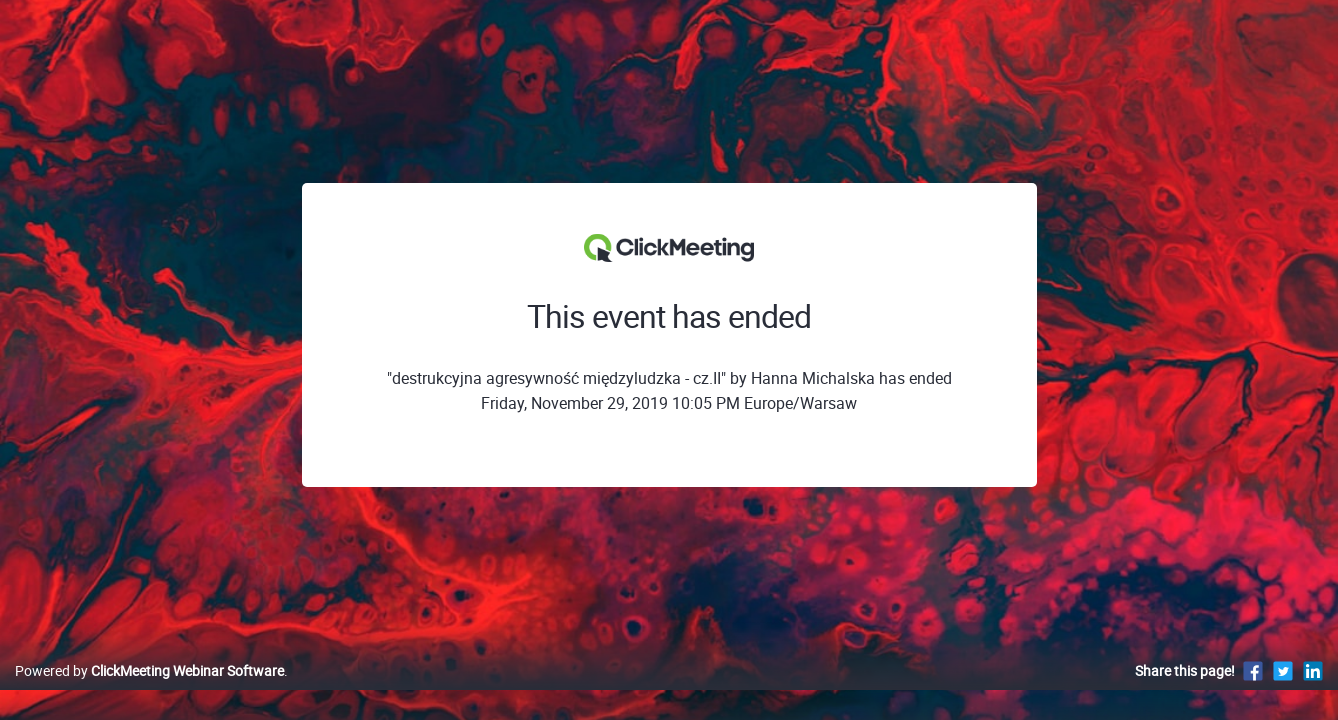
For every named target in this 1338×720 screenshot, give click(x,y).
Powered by (149, 691)
